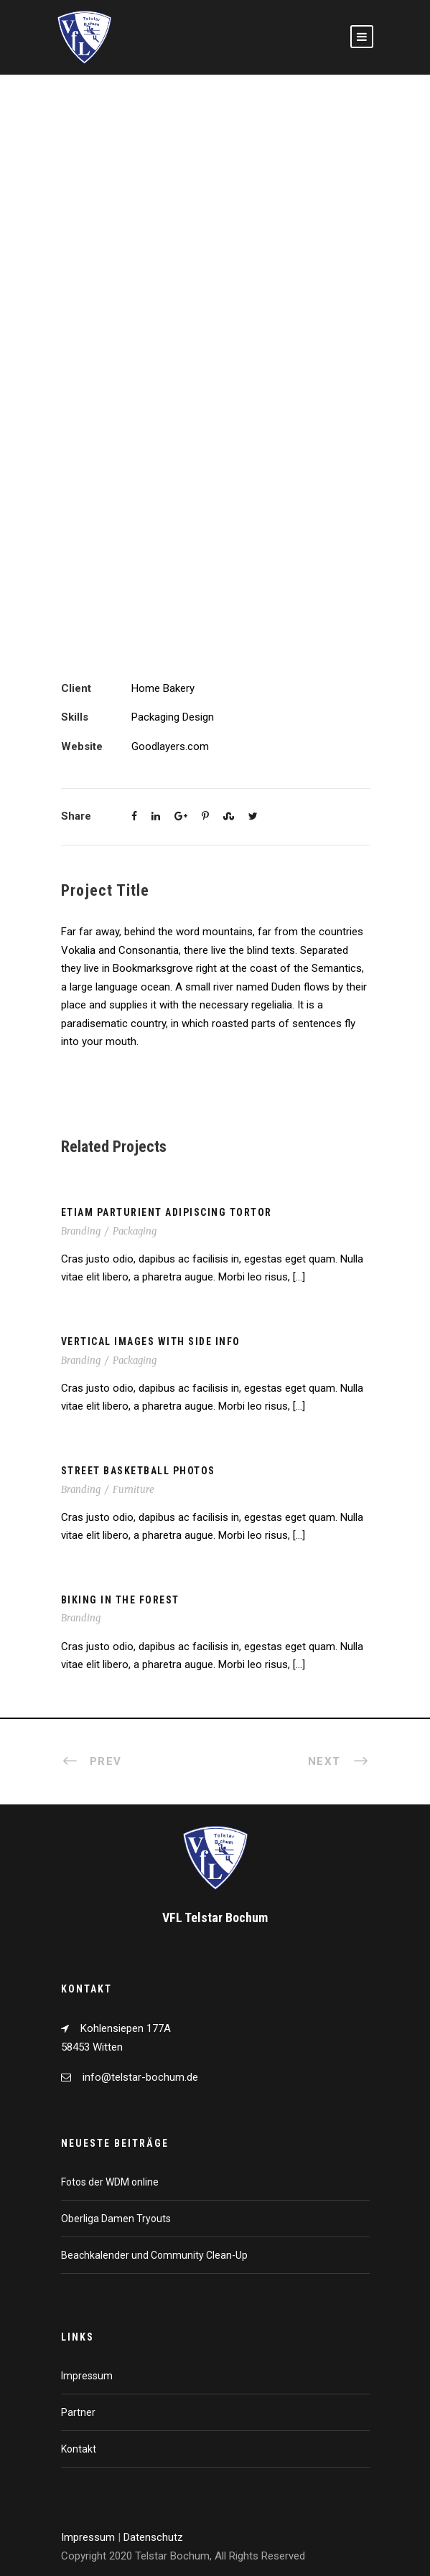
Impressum (87, 2375)
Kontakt (78, 2449)
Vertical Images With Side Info (150, 1341)
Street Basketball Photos (138, 1470)
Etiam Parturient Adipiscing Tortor (166, 1212)
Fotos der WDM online (110, 2182)
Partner (78, 2412)
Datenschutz (153, 2537)
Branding (81, 1231)
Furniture (133, 1490)
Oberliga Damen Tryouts (116, 2218)
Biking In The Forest (120, 1600)
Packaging (134, 1231)
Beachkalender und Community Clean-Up (154, 2255)
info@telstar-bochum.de (140, 2077)
